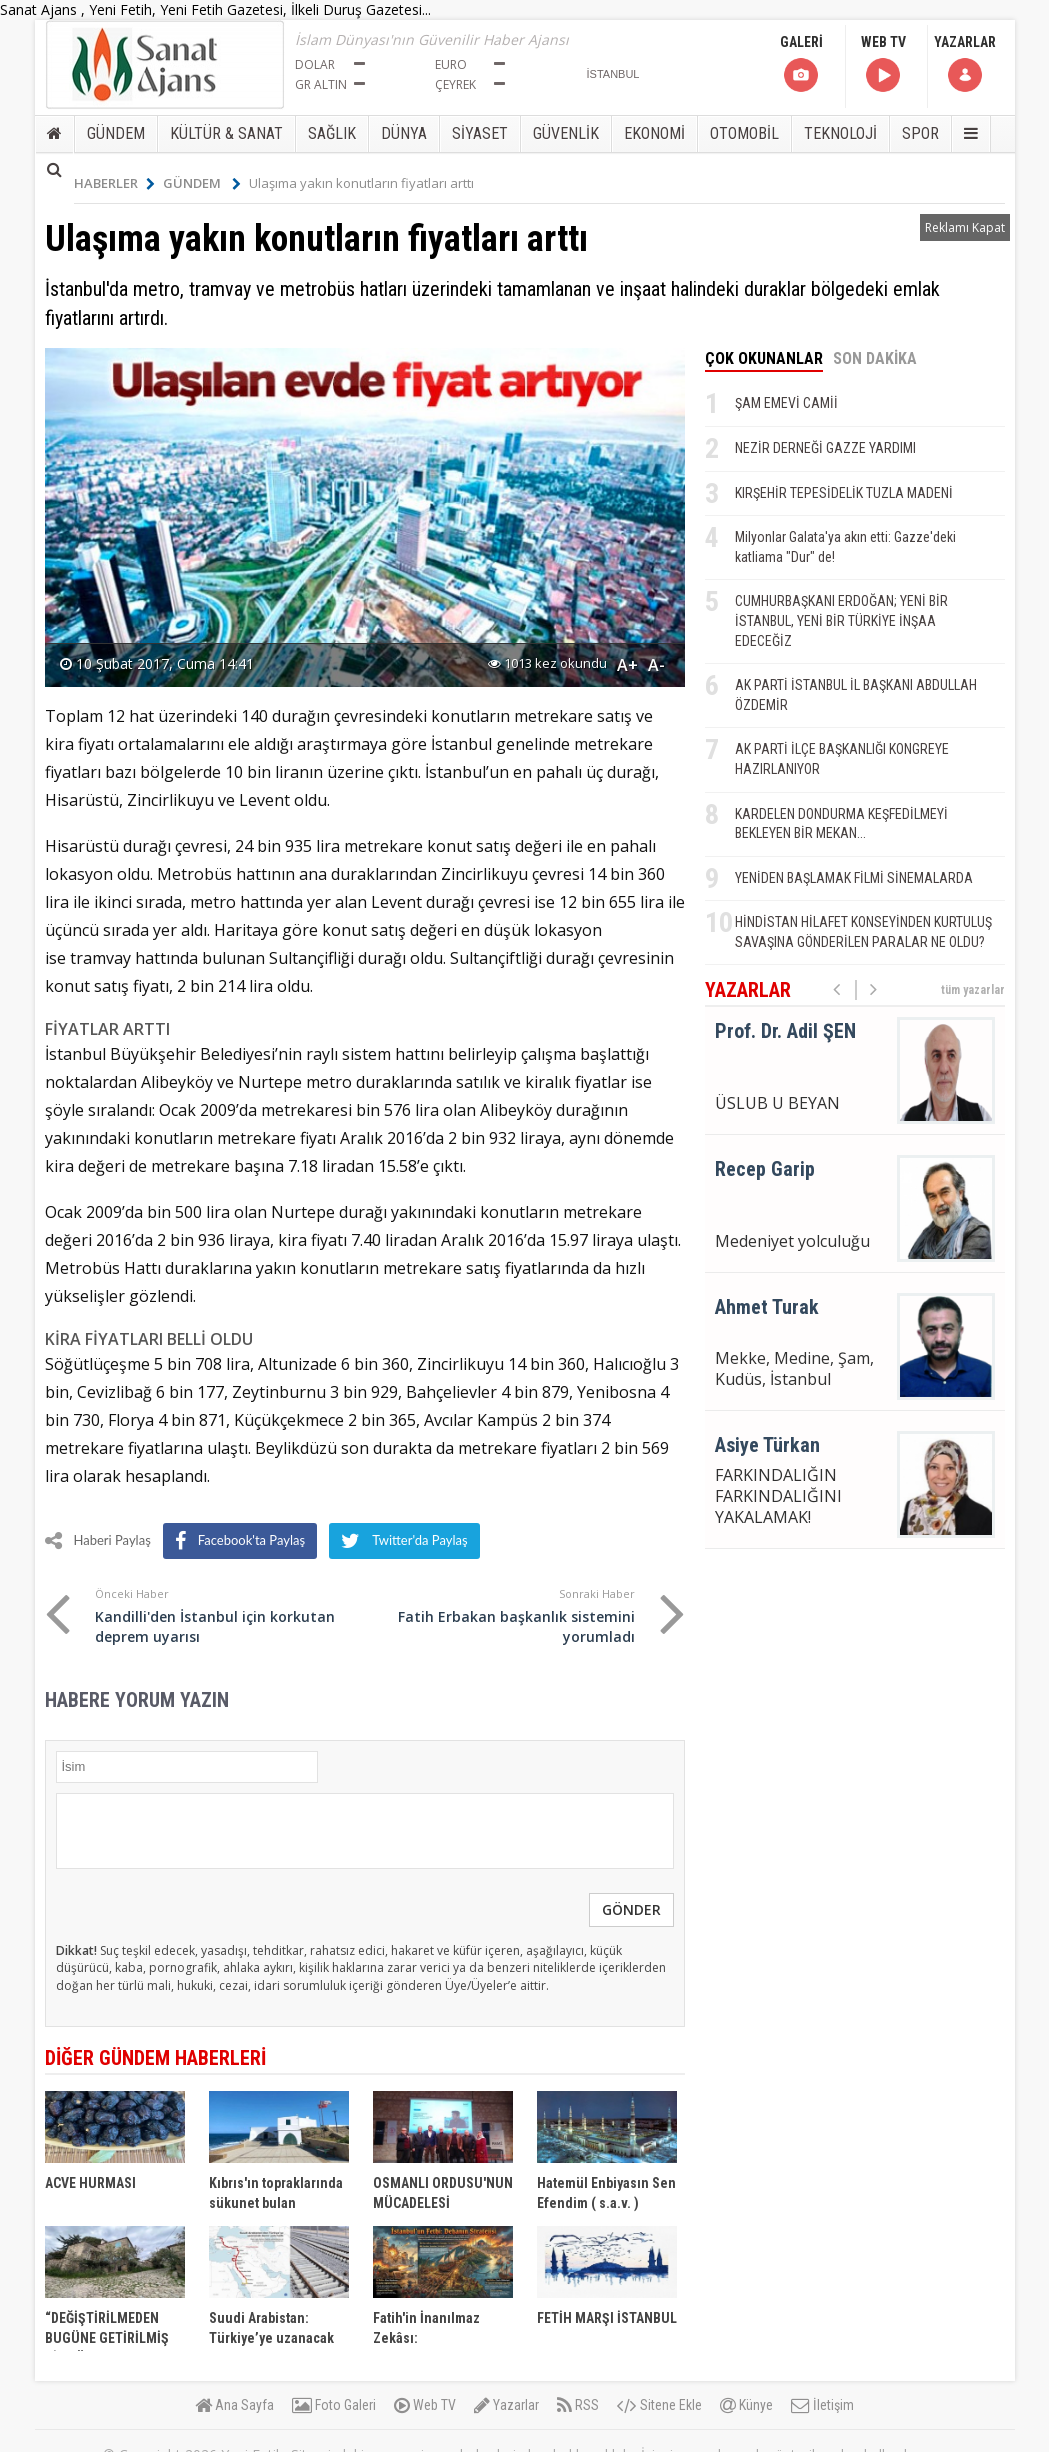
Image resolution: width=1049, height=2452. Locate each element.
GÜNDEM (116, 133)
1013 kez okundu (547, 663)
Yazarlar (506, 2405)
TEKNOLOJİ (840, 133)
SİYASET (480, 133)
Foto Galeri (334, 2405)
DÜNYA (404, 133)
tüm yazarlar (973, 990)
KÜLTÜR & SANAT (226, 133)
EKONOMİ (654, 133)
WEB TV (883, 64)
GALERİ (801, 64)
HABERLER (114, 183)
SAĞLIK (332, 133)
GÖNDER (631, 1909)
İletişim (822, 2405)
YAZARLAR (965, 64)
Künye (746, 2405)
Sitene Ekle (659, 2405)
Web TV (425, 2405)
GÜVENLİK (566, 133)
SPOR (920, 133)
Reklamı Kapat (965, 227)
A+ (627, 665)
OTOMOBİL (744, 133)
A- (656, 665)
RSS (578, 2405)
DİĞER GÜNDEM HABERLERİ (155, 2058)
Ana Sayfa (234, 2405)
